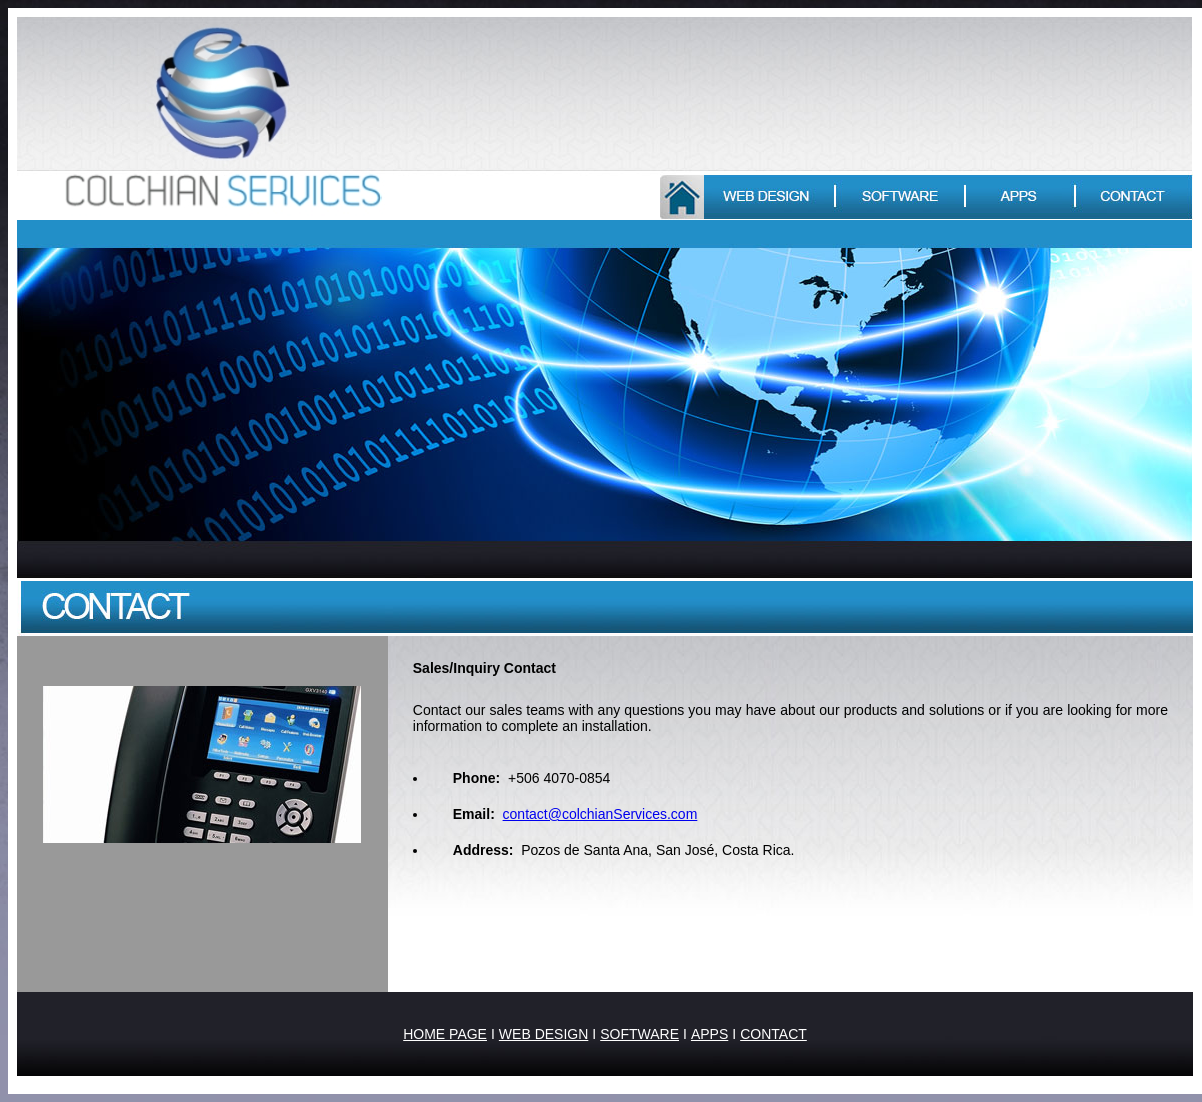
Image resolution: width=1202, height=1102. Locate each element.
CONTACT (773, 1034)
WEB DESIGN (543, 1034)
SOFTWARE (639, 1034)
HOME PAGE (445, 1034)
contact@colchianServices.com (600, 814)
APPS (709, 1034)
